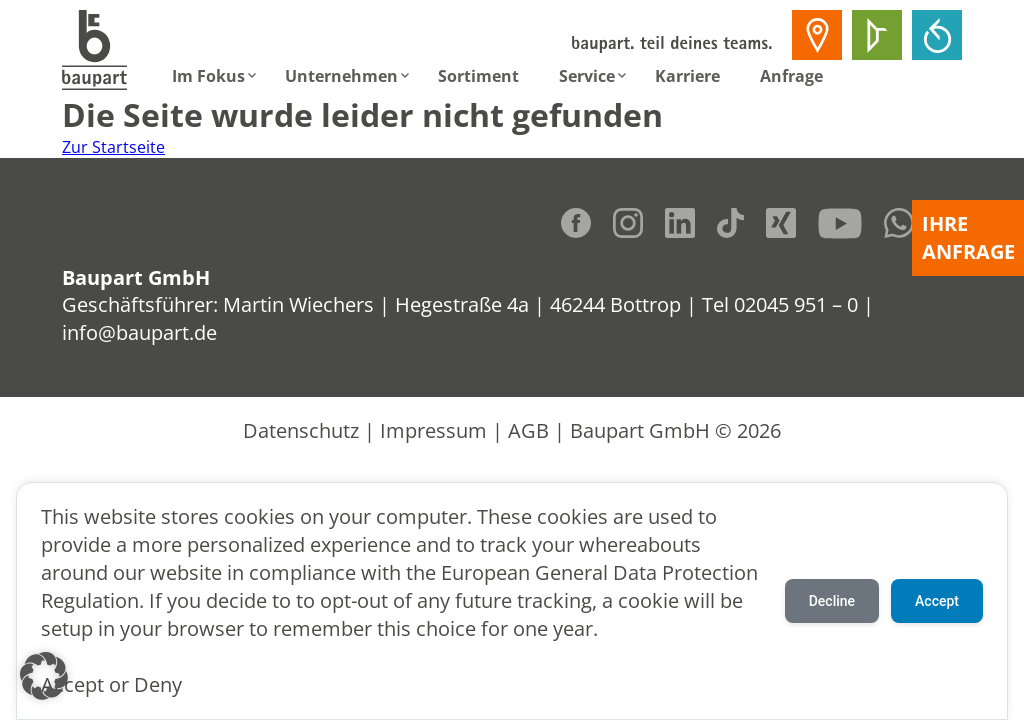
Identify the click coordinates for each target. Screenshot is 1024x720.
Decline (832, 601)
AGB (528, 430)
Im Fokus (208, 76)
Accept (937, 601)
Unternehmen (341, 76)
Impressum (433, 430)
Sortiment (478, 76)
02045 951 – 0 (796, 304)
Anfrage (791, 76)
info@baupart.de (139, 332)
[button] (44, 676)
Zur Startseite (113, 147)
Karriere (687, 76)
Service (587, 76)
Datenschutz (301, 430)
